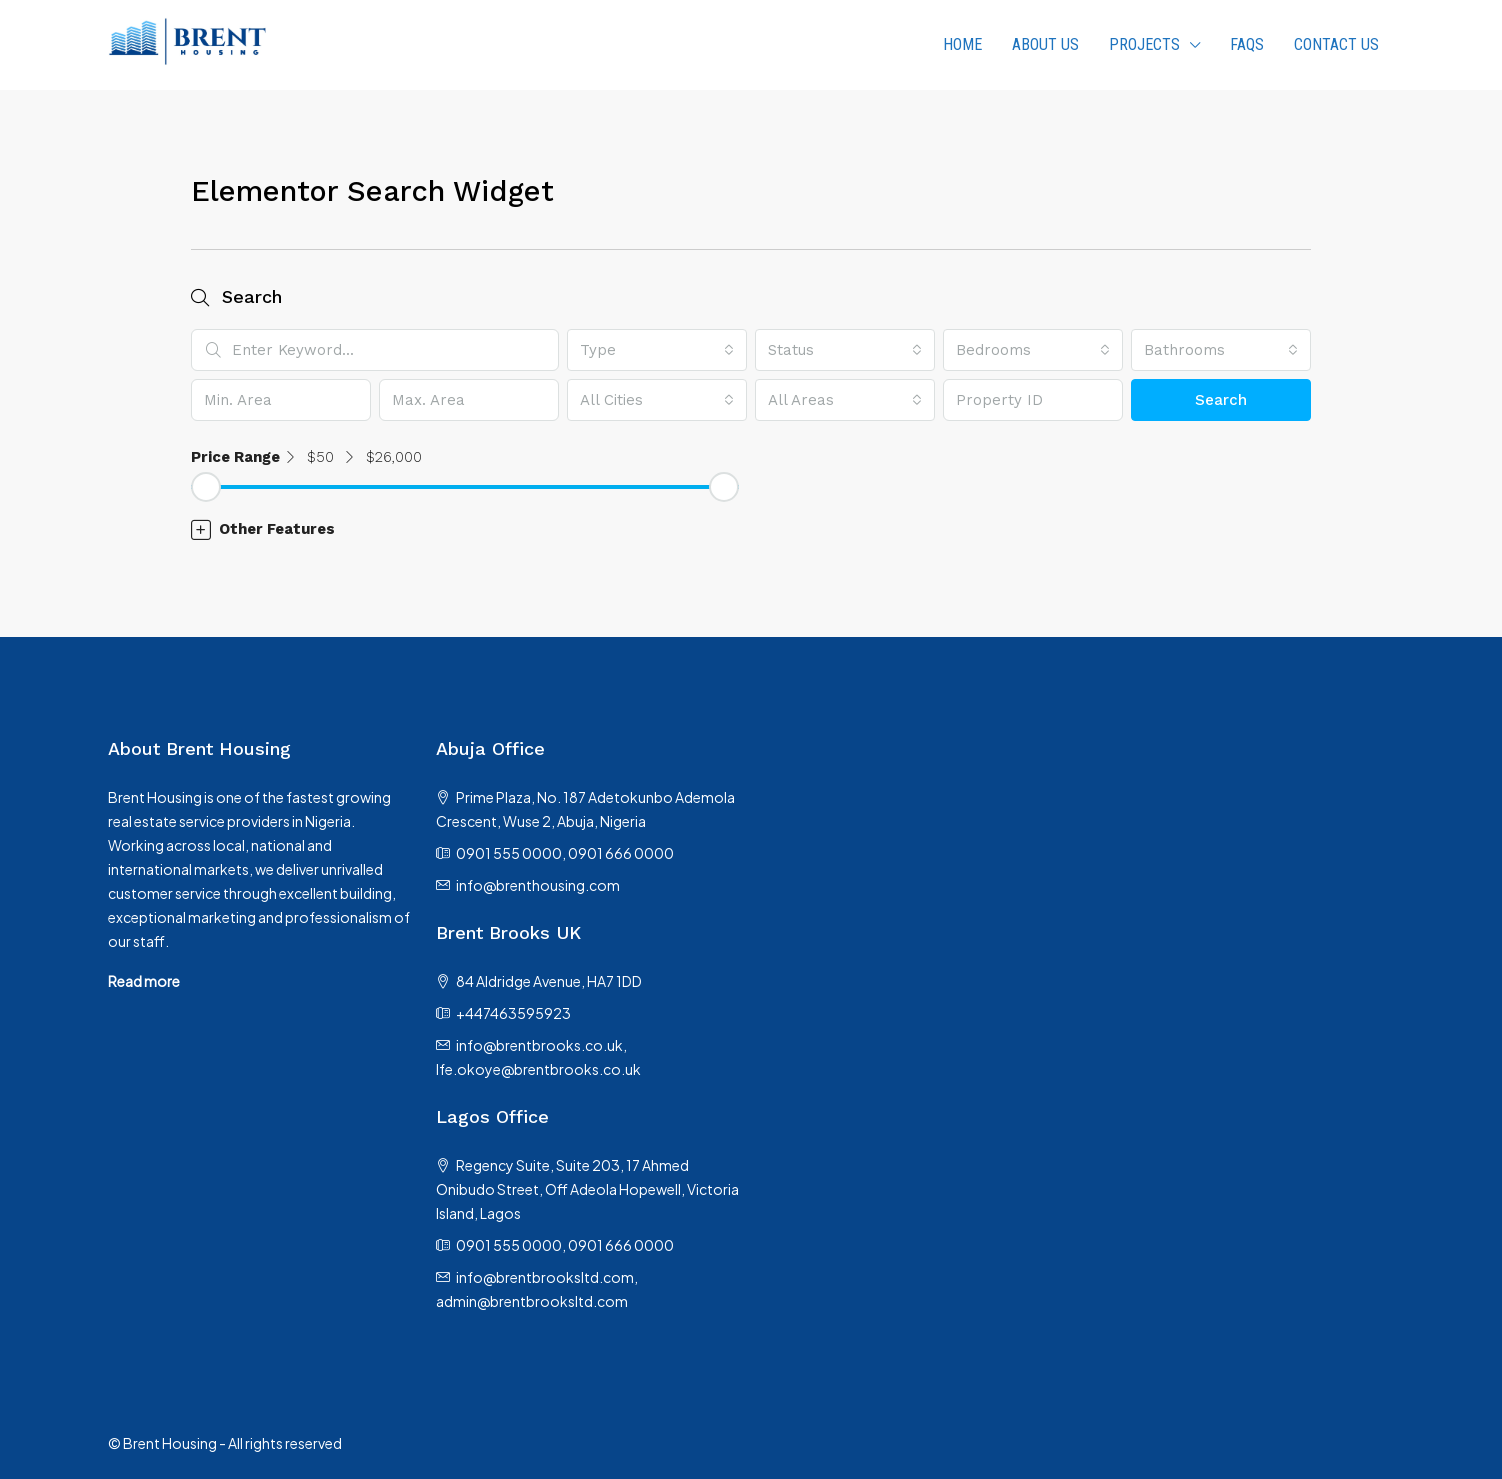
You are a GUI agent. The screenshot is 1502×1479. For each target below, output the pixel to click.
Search (1221, 400)
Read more (144, 981)
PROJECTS (1144, 44)
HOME (962, 44)
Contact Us (1336, 44)
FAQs (1247, 44)
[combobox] (657, 350)
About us (1045, 44)
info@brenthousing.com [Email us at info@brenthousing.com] (538, 885)
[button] (751, 529)
